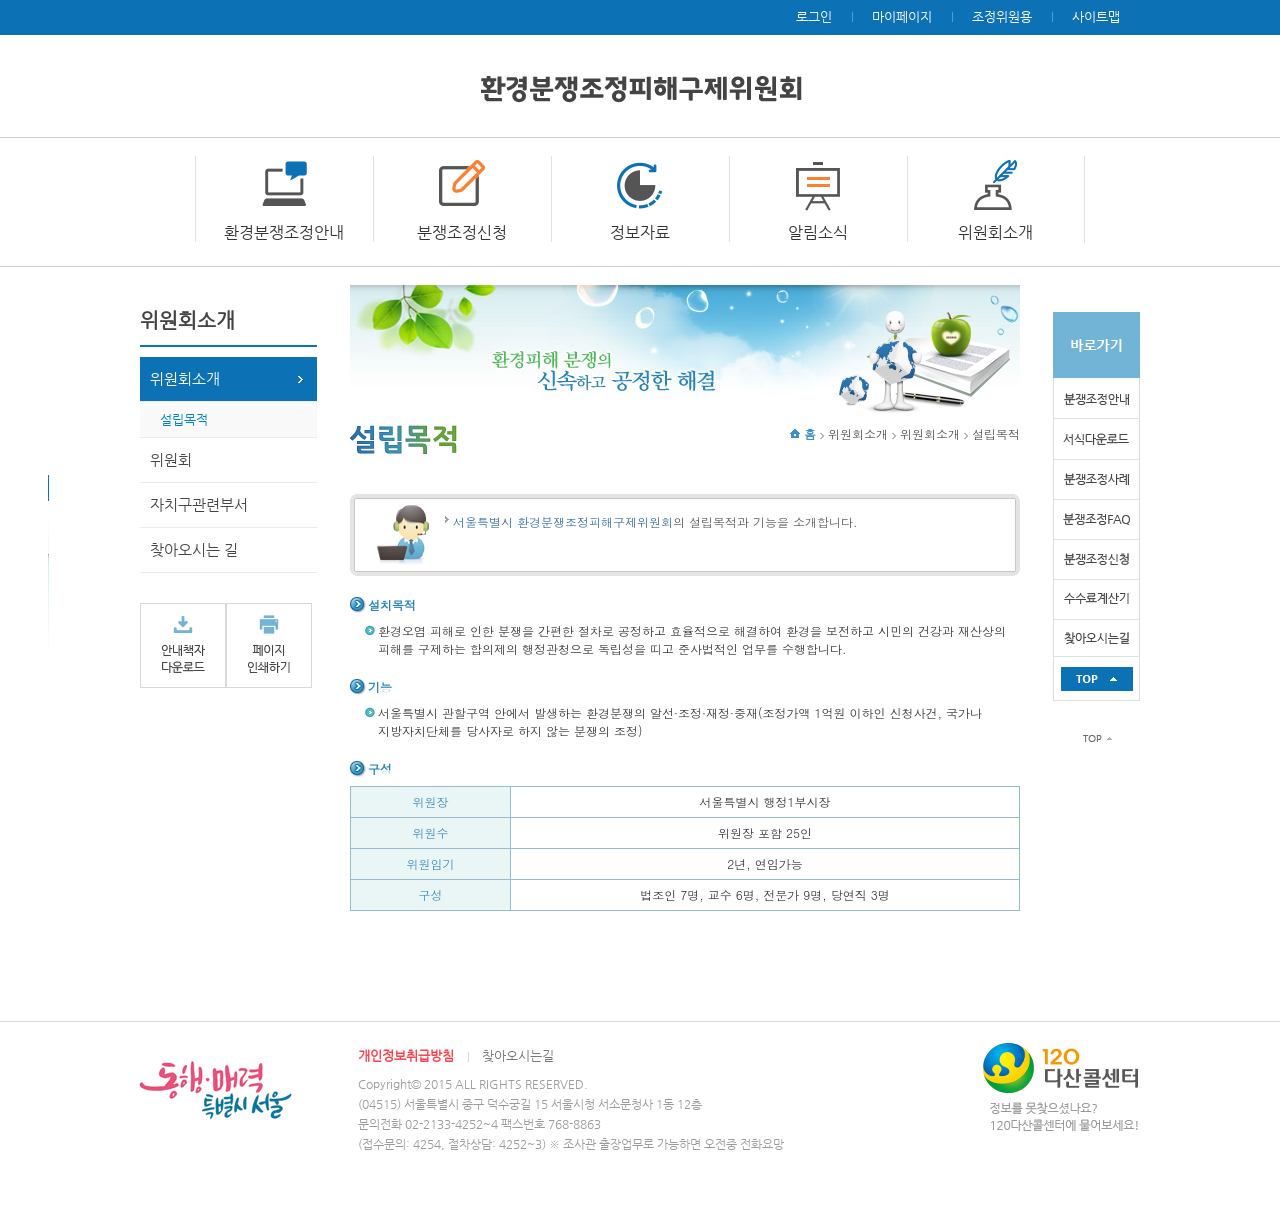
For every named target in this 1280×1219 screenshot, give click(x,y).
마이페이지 (902, 16)
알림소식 (818, 232)
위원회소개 (995, 232)
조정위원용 (1002, 16)
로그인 (814, 16)
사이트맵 (1096, 16)
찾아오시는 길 (194, 549)
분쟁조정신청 (462, 232)
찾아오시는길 (518, 1055)
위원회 (171, 459)
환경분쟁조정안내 (284, 232)
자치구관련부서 (199, 504)
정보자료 (640, 232)
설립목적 (184, 419)
